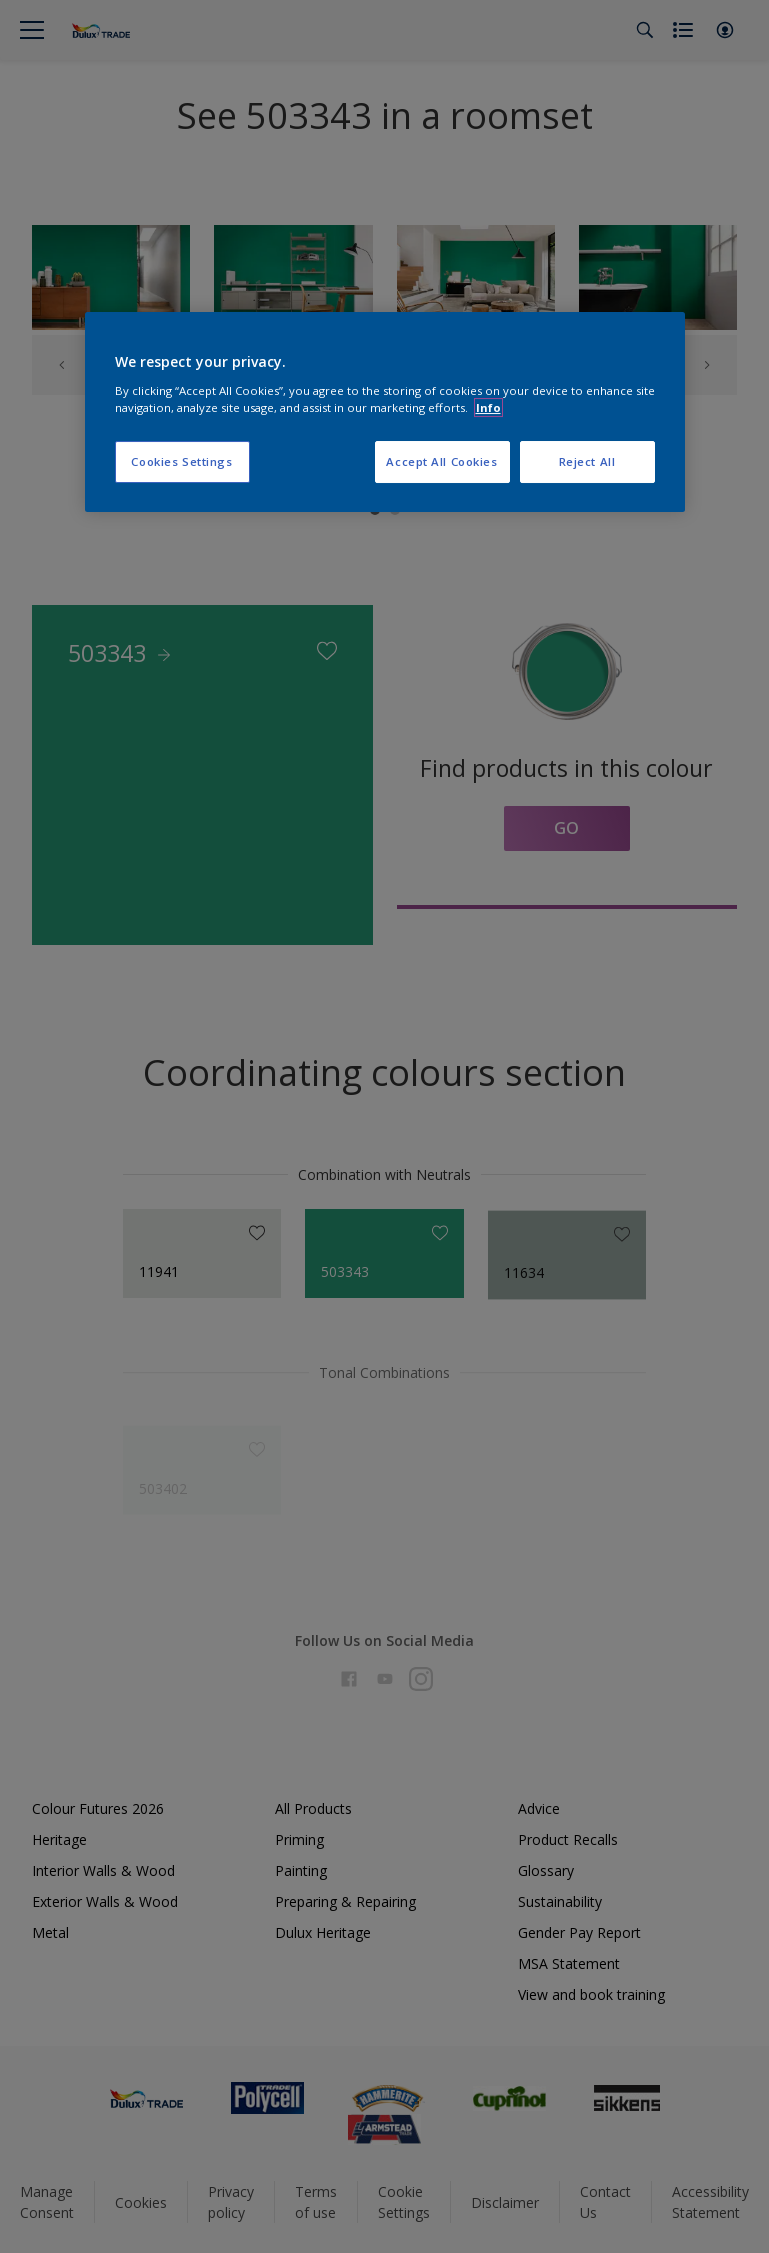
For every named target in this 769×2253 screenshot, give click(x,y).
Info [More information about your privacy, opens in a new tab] (488, 407)
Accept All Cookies (441, 461)
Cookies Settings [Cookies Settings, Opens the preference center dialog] (181, 461)
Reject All (587, 461)
